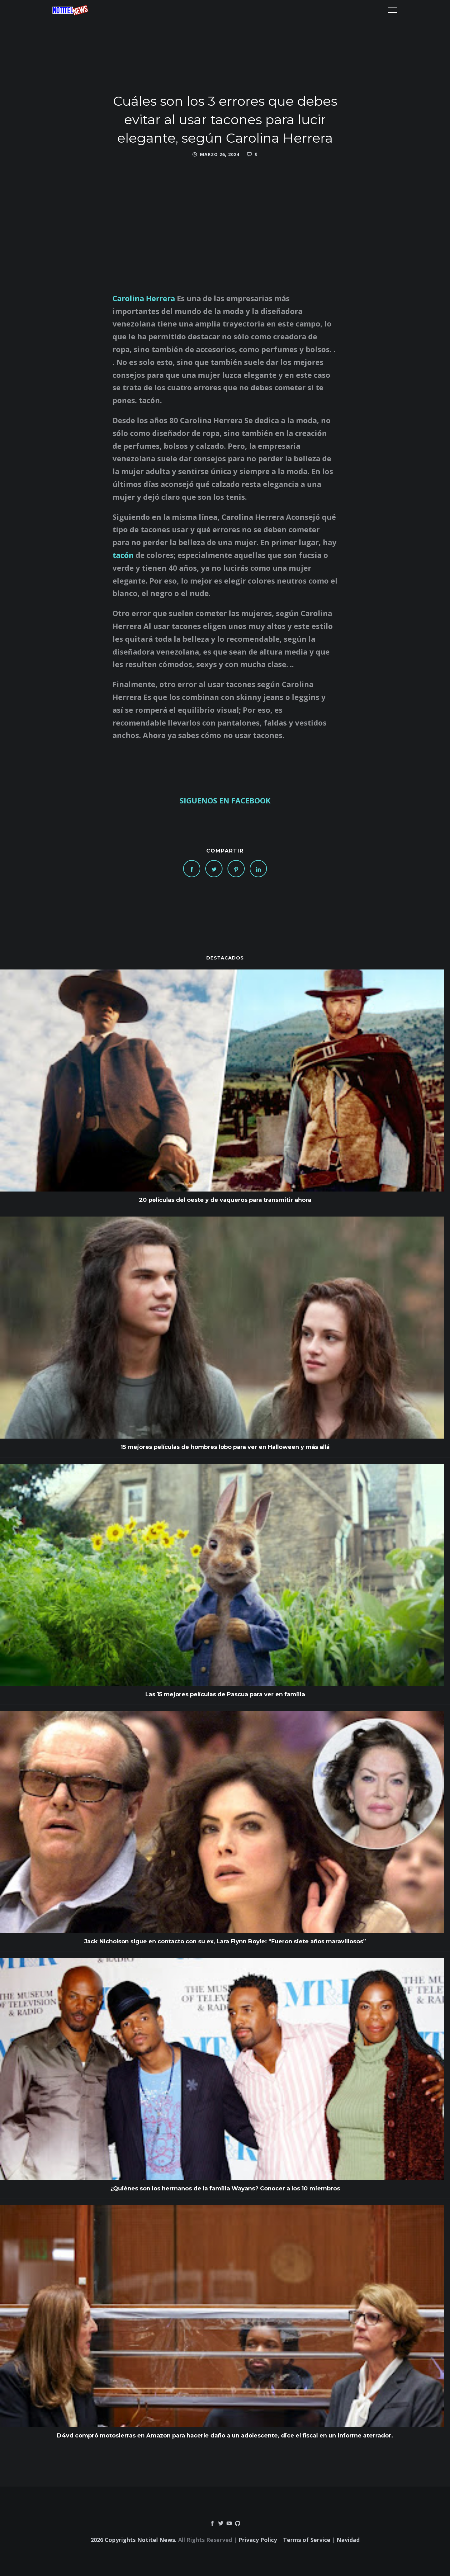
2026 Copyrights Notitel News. (134, 2539)
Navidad (348, 2539)
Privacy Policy (257, 2539)
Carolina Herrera (143, 298)
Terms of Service (306, 2539)
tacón (124, 555)
